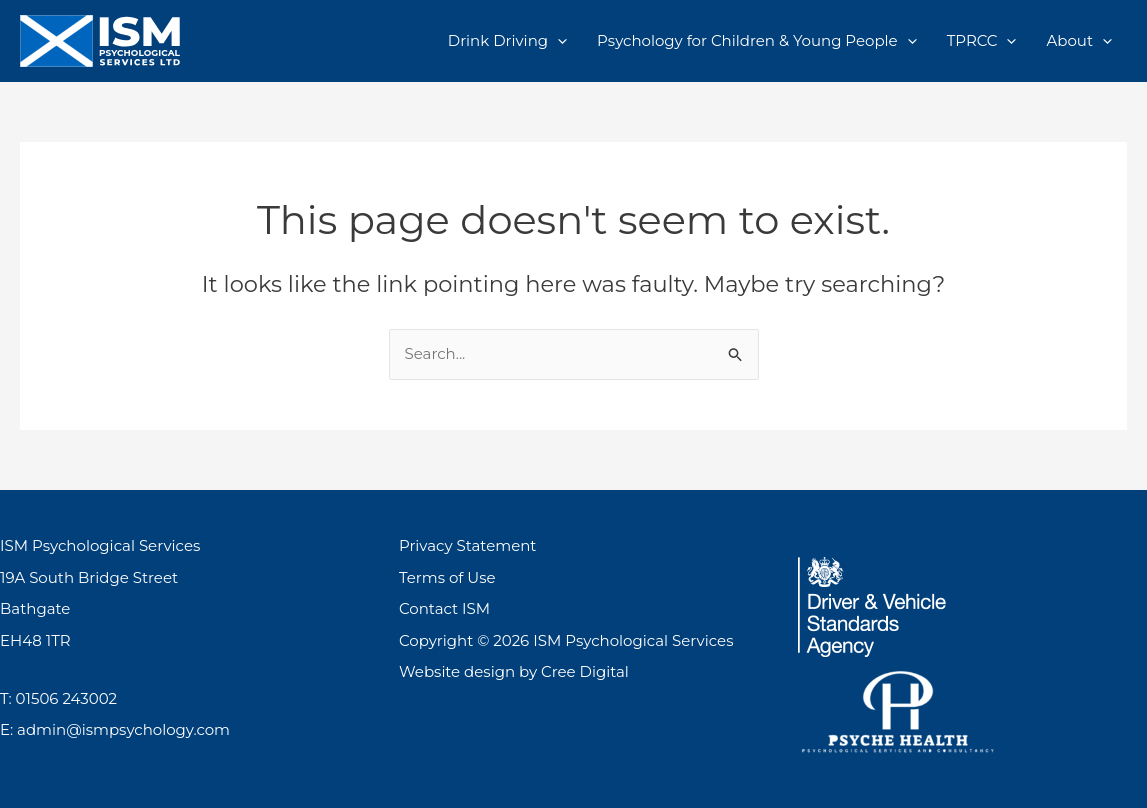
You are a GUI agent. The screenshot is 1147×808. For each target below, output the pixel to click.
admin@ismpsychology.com (123, 729)
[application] (557, 41)
